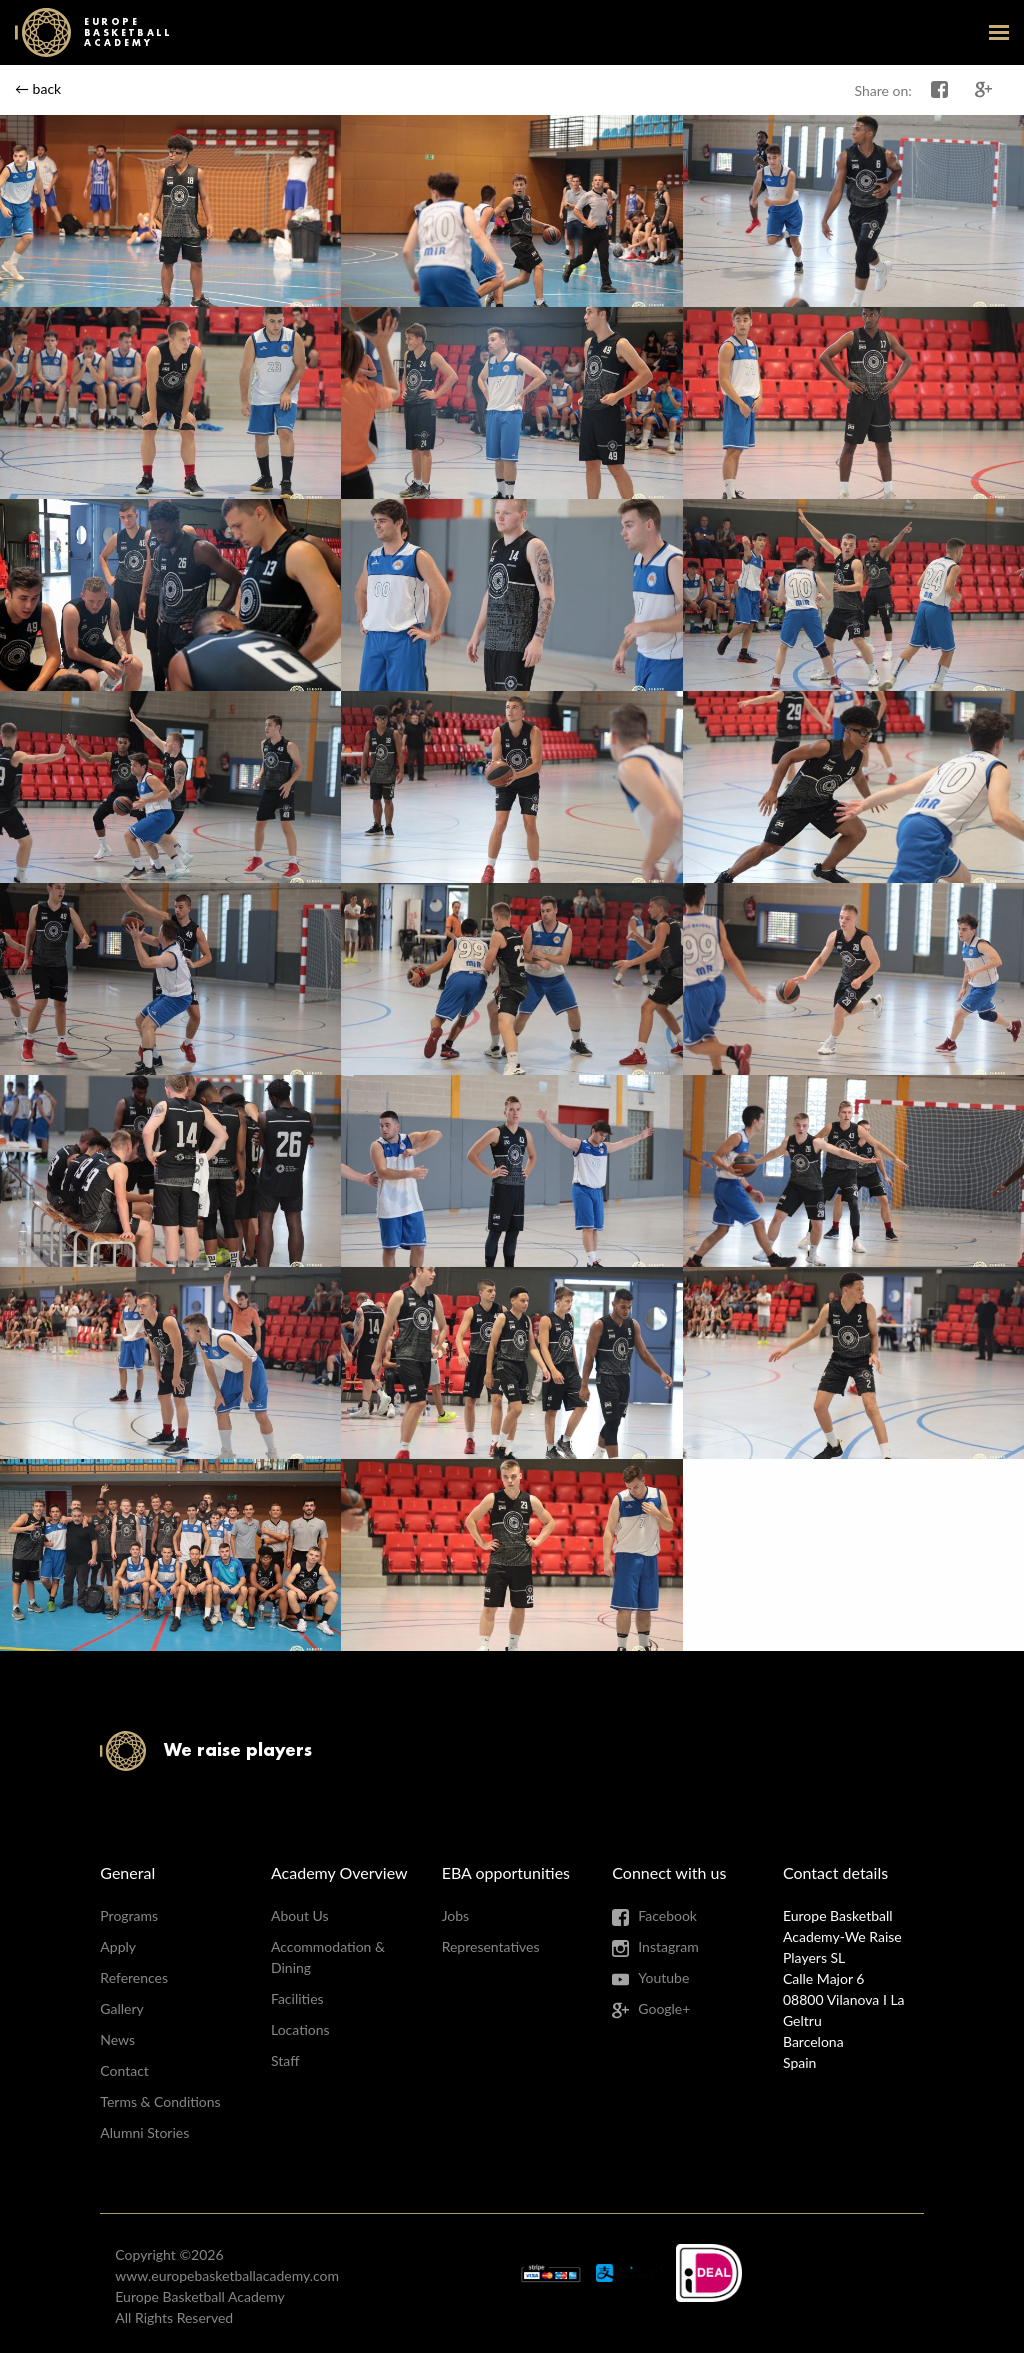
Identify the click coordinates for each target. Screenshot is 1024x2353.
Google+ (664, 2008)
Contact (124, 2070)
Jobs (456, 1915)
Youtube (663, 1977)
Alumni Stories (144, 2132)
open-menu (999, 32)
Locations (300, 2029)
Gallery (121, 2008)
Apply (118, 1946)
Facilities (297, 1998)
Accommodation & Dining (328, 1957)
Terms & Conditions (160, 2101)
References (134, 1977)
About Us (300, 1915)
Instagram (668, 1946)
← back (38, 88)
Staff (285, 2060)
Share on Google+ (984, 90)
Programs (129, 1915)
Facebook (667, 1915)
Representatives (491, 1946)
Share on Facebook (940, 90)
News (117, 2039)
